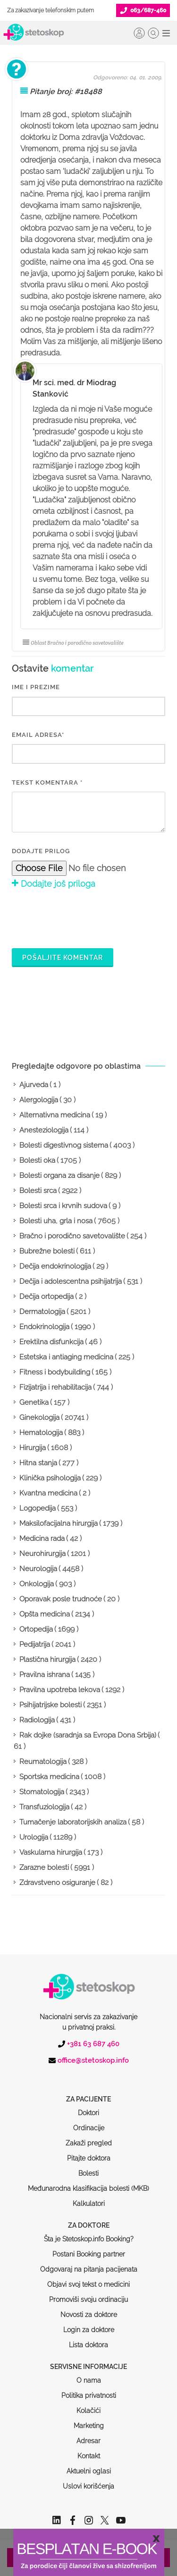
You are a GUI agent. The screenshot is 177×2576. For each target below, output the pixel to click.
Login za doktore (88, 2294)
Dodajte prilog (41, 851)
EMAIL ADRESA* (38, 734)
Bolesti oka (37, 1160)
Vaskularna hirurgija (50, 1852)
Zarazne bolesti (44, 1867)
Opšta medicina (44, 1614)
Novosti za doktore (88, 2278)
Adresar (88, 2405)
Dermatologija (42, 1311)
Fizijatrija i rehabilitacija (55, 1387)
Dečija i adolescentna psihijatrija (70, 1281)
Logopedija (37, 1508)
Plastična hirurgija (47, 1659)
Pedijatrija (34, 1644)
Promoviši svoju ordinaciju (88, 2263)
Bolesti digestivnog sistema (63, 1145)
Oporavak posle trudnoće (60, 1599)
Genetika (34, 1402)
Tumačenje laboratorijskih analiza (72, 1822)
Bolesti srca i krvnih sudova (63, 1206)
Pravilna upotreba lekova (59, 1690)
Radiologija (37, 1720)
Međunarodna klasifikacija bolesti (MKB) (88, 2152)
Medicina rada (42, 1538)
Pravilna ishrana (44, 1674)
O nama (88, 2344)
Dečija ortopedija (46, 1296)
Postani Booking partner (88, 2218)
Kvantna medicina (48, 1493)
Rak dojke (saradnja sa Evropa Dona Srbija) (87, 1735)
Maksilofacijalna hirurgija (58, 1523)
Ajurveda (33, 1085)
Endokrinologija (44, 1327)
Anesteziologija (43, 1130)
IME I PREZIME (36, 687)
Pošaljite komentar (62, 957)
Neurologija (38, 1569)
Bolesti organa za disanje (59, 1175)
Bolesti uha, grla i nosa (56, 1221)
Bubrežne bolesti (47, 1251)
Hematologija (41, 1432)
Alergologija (38, 1100)
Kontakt (88, 2420)
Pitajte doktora (88, 2122)
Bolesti (88, 2137)
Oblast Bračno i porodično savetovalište (73, 643)
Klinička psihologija (50, 1478)
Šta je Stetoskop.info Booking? (89, 2203)
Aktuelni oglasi (89, 2435)
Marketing (89, 2390)
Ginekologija (39, 1417)
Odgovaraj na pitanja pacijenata (88, 2233)
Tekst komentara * (47, 782)
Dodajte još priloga (53, 884)
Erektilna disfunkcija (51, 1342)
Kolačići (88, 2374)
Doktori (88, 2077)
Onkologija (36, 1584)
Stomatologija (41, 1792)
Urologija (33, 1837)
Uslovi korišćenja (88, 2450)
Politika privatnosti (88, 2359)
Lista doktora (88, 2309)
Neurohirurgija (42, 1553)
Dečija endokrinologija (55, 1266)
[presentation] (83, 917)
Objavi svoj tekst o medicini (88, 2248)
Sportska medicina (49, 1776)
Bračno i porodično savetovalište (72, 1236)
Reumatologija (43, 1761)
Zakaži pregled (89, 2107)
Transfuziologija (44, 1807)
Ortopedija (36, 1629)
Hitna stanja (38, 1463)
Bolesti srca (38, 1190)
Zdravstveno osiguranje (57, 1882)
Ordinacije (88, 2092)
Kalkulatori (89, 2167)
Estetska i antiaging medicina (66, 1357)
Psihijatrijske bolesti (50, 1705)
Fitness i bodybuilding (54, 1372)
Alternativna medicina (54, 1115)
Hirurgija (32, 1448)
